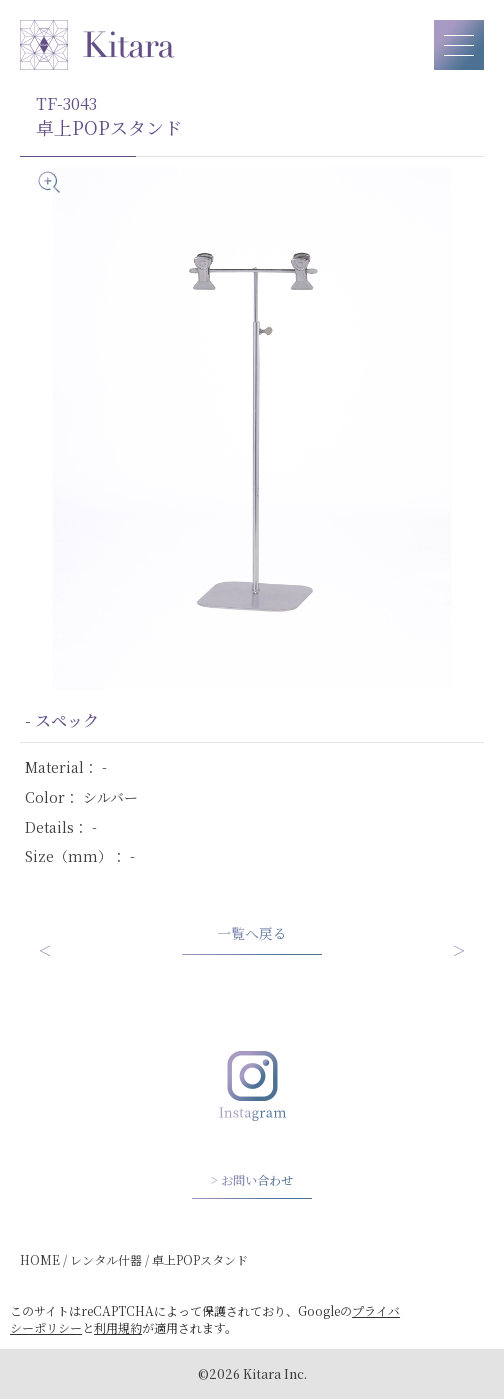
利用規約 (118, 1327)
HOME (40, 1259)
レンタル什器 (106, 1259)
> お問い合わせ (252, 1179)
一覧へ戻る (252, 933)
